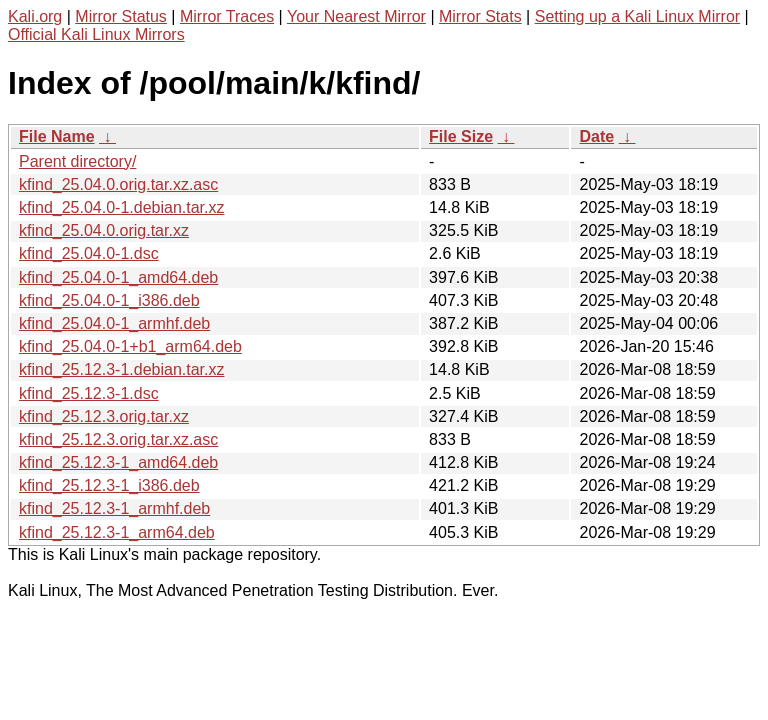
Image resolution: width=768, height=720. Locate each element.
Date (596, 136)
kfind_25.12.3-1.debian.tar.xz (121, 369)
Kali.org (35, 16)
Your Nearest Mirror (356, 16)
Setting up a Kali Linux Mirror (637, 16)
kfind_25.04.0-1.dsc (89, 253)
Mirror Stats (480, 16)
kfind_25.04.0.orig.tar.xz (104, 230)
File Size (461, 136)
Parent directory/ (77, 161)
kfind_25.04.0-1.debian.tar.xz (121, 207)
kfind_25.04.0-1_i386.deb (109, 300)
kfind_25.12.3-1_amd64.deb (118, 462)
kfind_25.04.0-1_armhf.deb (114, 323)
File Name (57, 136)
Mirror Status (121, 16)
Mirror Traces (227, 16)
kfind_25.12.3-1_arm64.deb (117, 532)
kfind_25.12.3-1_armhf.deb (114, 508)
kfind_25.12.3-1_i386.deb (109, 485)
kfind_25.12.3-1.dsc (89, 393)
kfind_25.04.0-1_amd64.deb (118, 277)
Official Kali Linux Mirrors (96, 34)
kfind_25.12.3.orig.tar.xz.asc (118, 439)
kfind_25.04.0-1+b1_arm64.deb (130, 346)
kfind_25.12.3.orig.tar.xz (104, 416)
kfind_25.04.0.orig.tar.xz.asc (118, 184)
